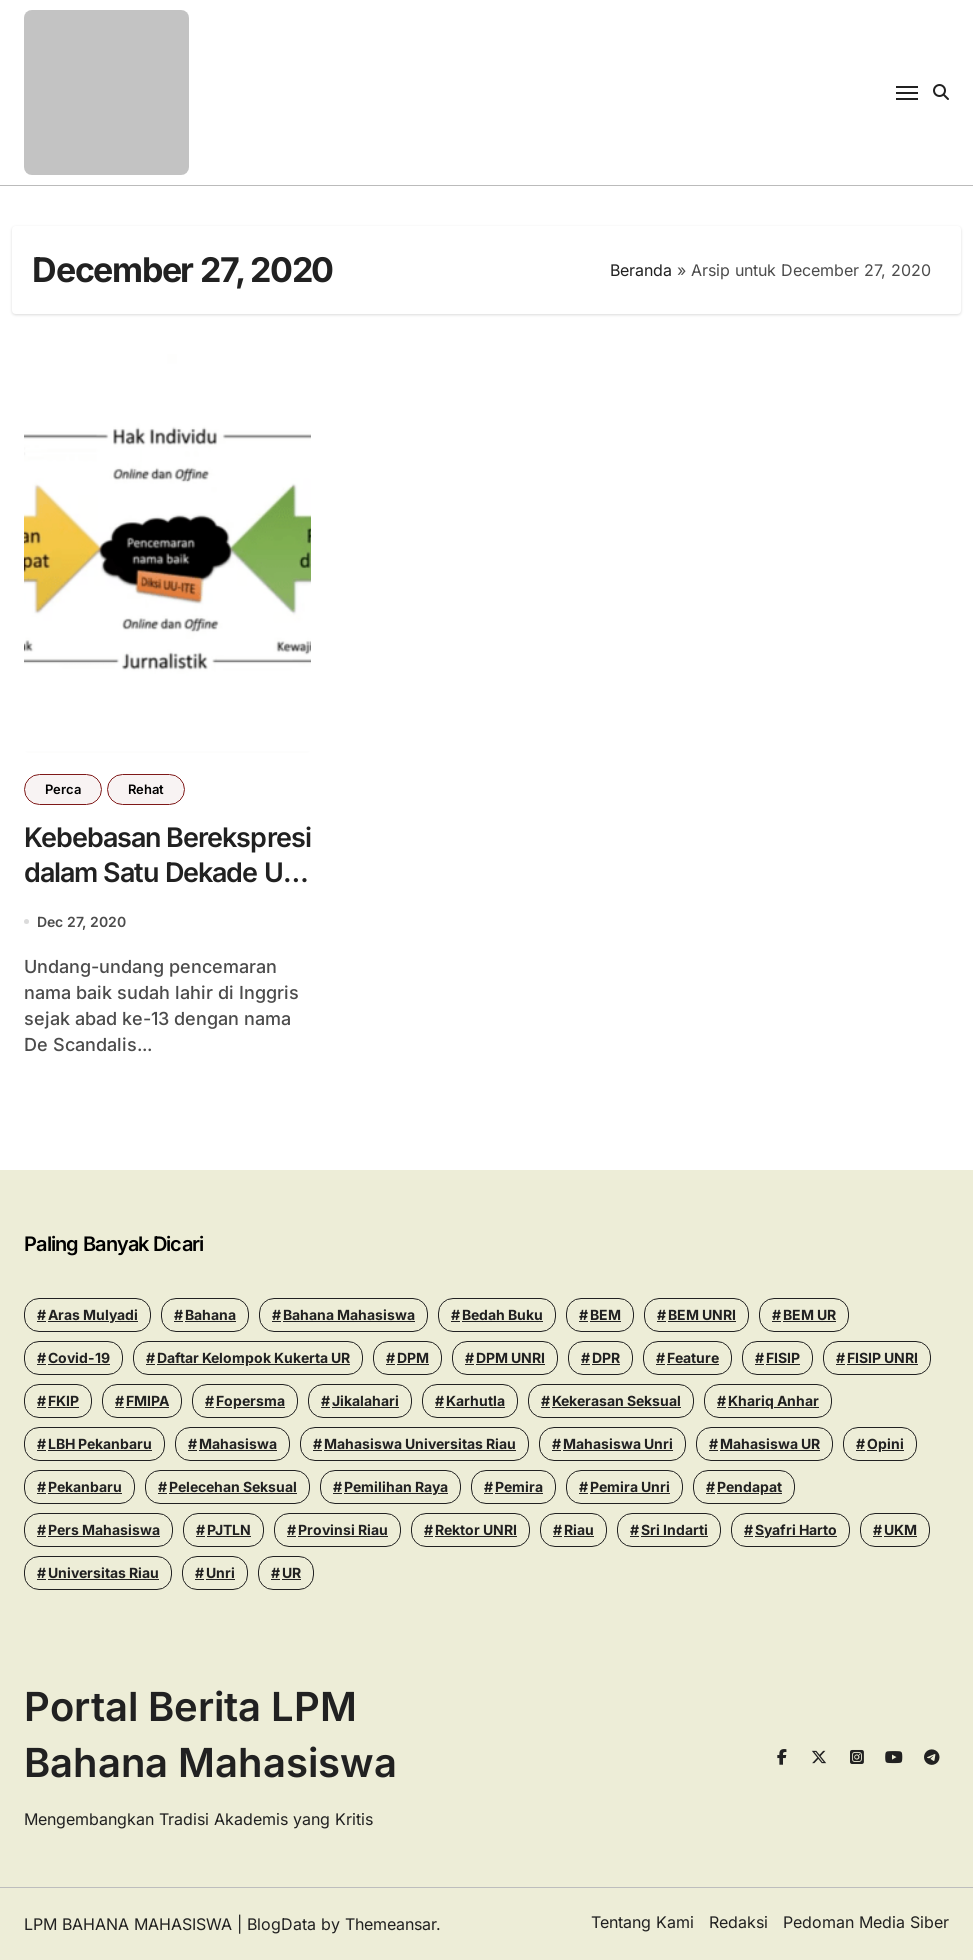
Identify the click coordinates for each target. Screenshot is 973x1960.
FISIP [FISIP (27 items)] (783, 1357)
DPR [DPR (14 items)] (606, 1357)
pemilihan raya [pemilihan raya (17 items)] (396, 1486)
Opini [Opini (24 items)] (885, 1443)
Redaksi (738, 1922)
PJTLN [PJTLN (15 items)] (229, 1529)
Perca (63, 789)
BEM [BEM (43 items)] (605, 1314)
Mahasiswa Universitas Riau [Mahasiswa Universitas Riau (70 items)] (420, 1443)
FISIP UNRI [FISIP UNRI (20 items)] (882, 1357)
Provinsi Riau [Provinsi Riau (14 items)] (343, 1529)
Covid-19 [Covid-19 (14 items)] (79, 1357)
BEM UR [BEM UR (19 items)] (809, 1314)
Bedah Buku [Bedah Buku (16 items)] (502, 1314)
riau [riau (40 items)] (579, 1529)
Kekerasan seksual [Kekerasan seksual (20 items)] (616, 1400)
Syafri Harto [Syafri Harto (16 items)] (796, 1529)
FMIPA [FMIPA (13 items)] (147, 1400)
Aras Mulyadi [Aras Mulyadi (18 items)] (93, 1314)
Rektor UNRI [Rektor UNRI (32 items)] (476, 1529)
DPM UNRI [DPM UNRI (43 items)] (510, 1357)
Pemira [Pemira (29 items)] (519, 1486)
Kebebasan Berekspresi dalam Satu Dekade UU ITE (147, 872)
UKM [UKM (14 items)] (900, 1529)
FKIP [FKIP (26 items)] (63, 1400)
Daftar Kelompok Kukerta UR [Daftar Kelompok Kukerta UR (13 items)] (253, 1357)
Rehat (146, 789)
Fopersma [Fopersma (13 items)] (250, 1400)
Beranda (641, 270)
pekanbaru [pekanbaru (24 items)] (85, 1486)
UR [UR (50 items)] (291, 1572)
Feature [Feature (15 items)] (693, 1357)
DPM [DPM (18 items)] (413, 1357)
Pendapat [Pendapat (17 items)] (749, 1486)
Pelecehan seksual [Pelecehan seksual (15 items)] (233, 1486)
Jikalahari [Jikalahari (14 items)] (365, 1400)
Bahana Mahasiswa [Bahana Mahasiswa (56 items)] (349, 1314)
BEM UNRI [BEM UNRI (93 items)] (702, 1314)
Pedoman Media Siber (866, 1922)
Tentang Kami (642, 1922)
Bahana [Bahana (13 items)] (210, 1314)
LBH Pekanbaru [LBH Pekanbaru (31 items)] (100, 1443)
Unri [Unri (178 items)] (220, 1572)
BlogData (281, 1924)
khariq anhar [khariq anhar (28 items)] (773, 1400)
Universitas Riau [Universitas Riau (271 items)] (103, 1572)
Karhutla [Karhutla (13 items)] (475, 1400)
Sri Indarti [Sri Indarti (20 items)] (674, 1529)
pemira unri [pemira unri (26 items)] (630, 1486)
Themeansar (390, 1924)
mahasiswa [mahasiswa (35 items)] (238, 1443)
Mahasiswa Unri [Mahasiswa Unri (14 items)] (618, 1443)
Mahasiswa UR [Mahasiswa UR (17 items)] (770, 1443)
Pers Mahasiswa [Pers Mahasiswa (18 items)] (104, 1529)
